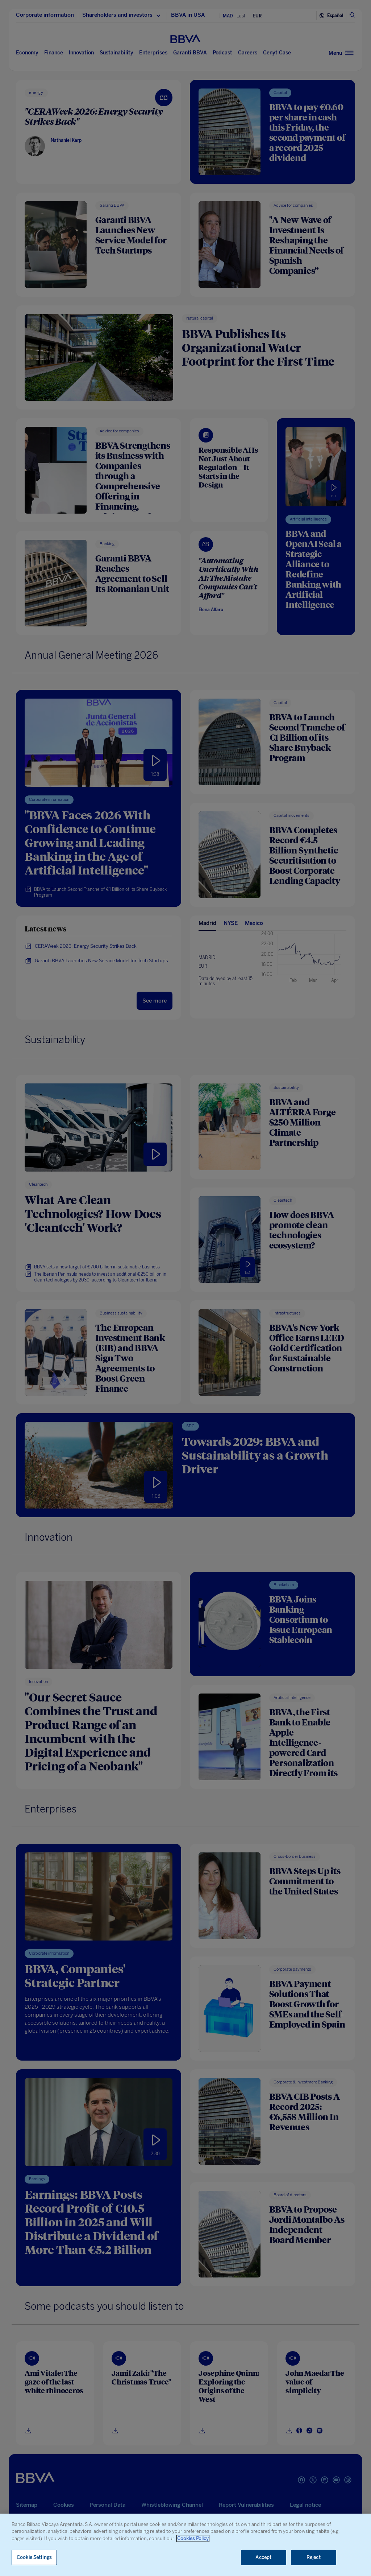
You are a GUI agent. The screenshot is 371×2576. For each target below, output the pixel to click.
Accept (263, 2557)
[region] (185, 2545)
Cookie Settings (34, 2557)
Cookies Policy (193, 2538)
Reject (314, 2557)
